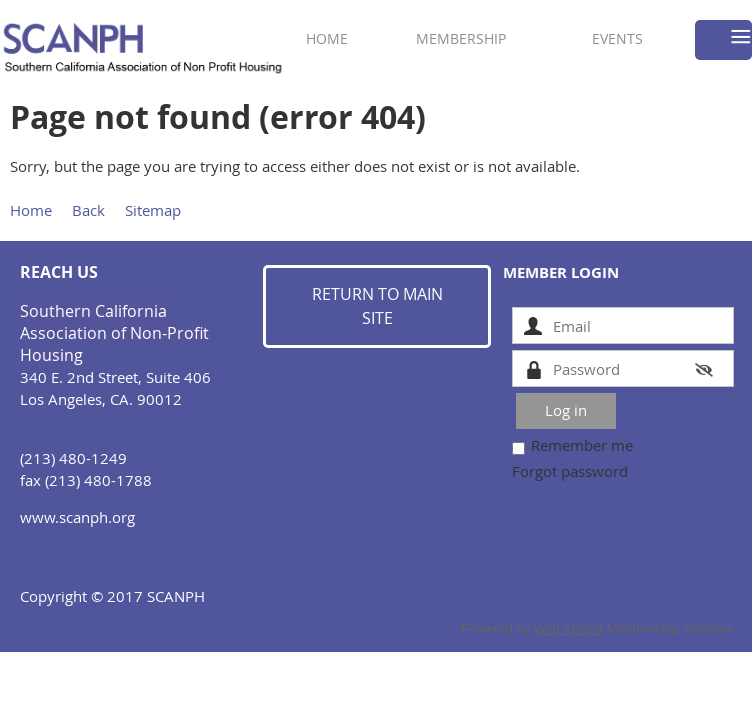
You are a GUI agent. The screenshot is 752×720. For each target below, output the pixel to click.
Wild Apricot (568, 628)
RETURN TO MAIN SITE (377, 306)
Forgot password (570, 471)
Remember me (582, 445)
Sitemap (153, 210)
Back (88, 210)
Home (31, 210)
